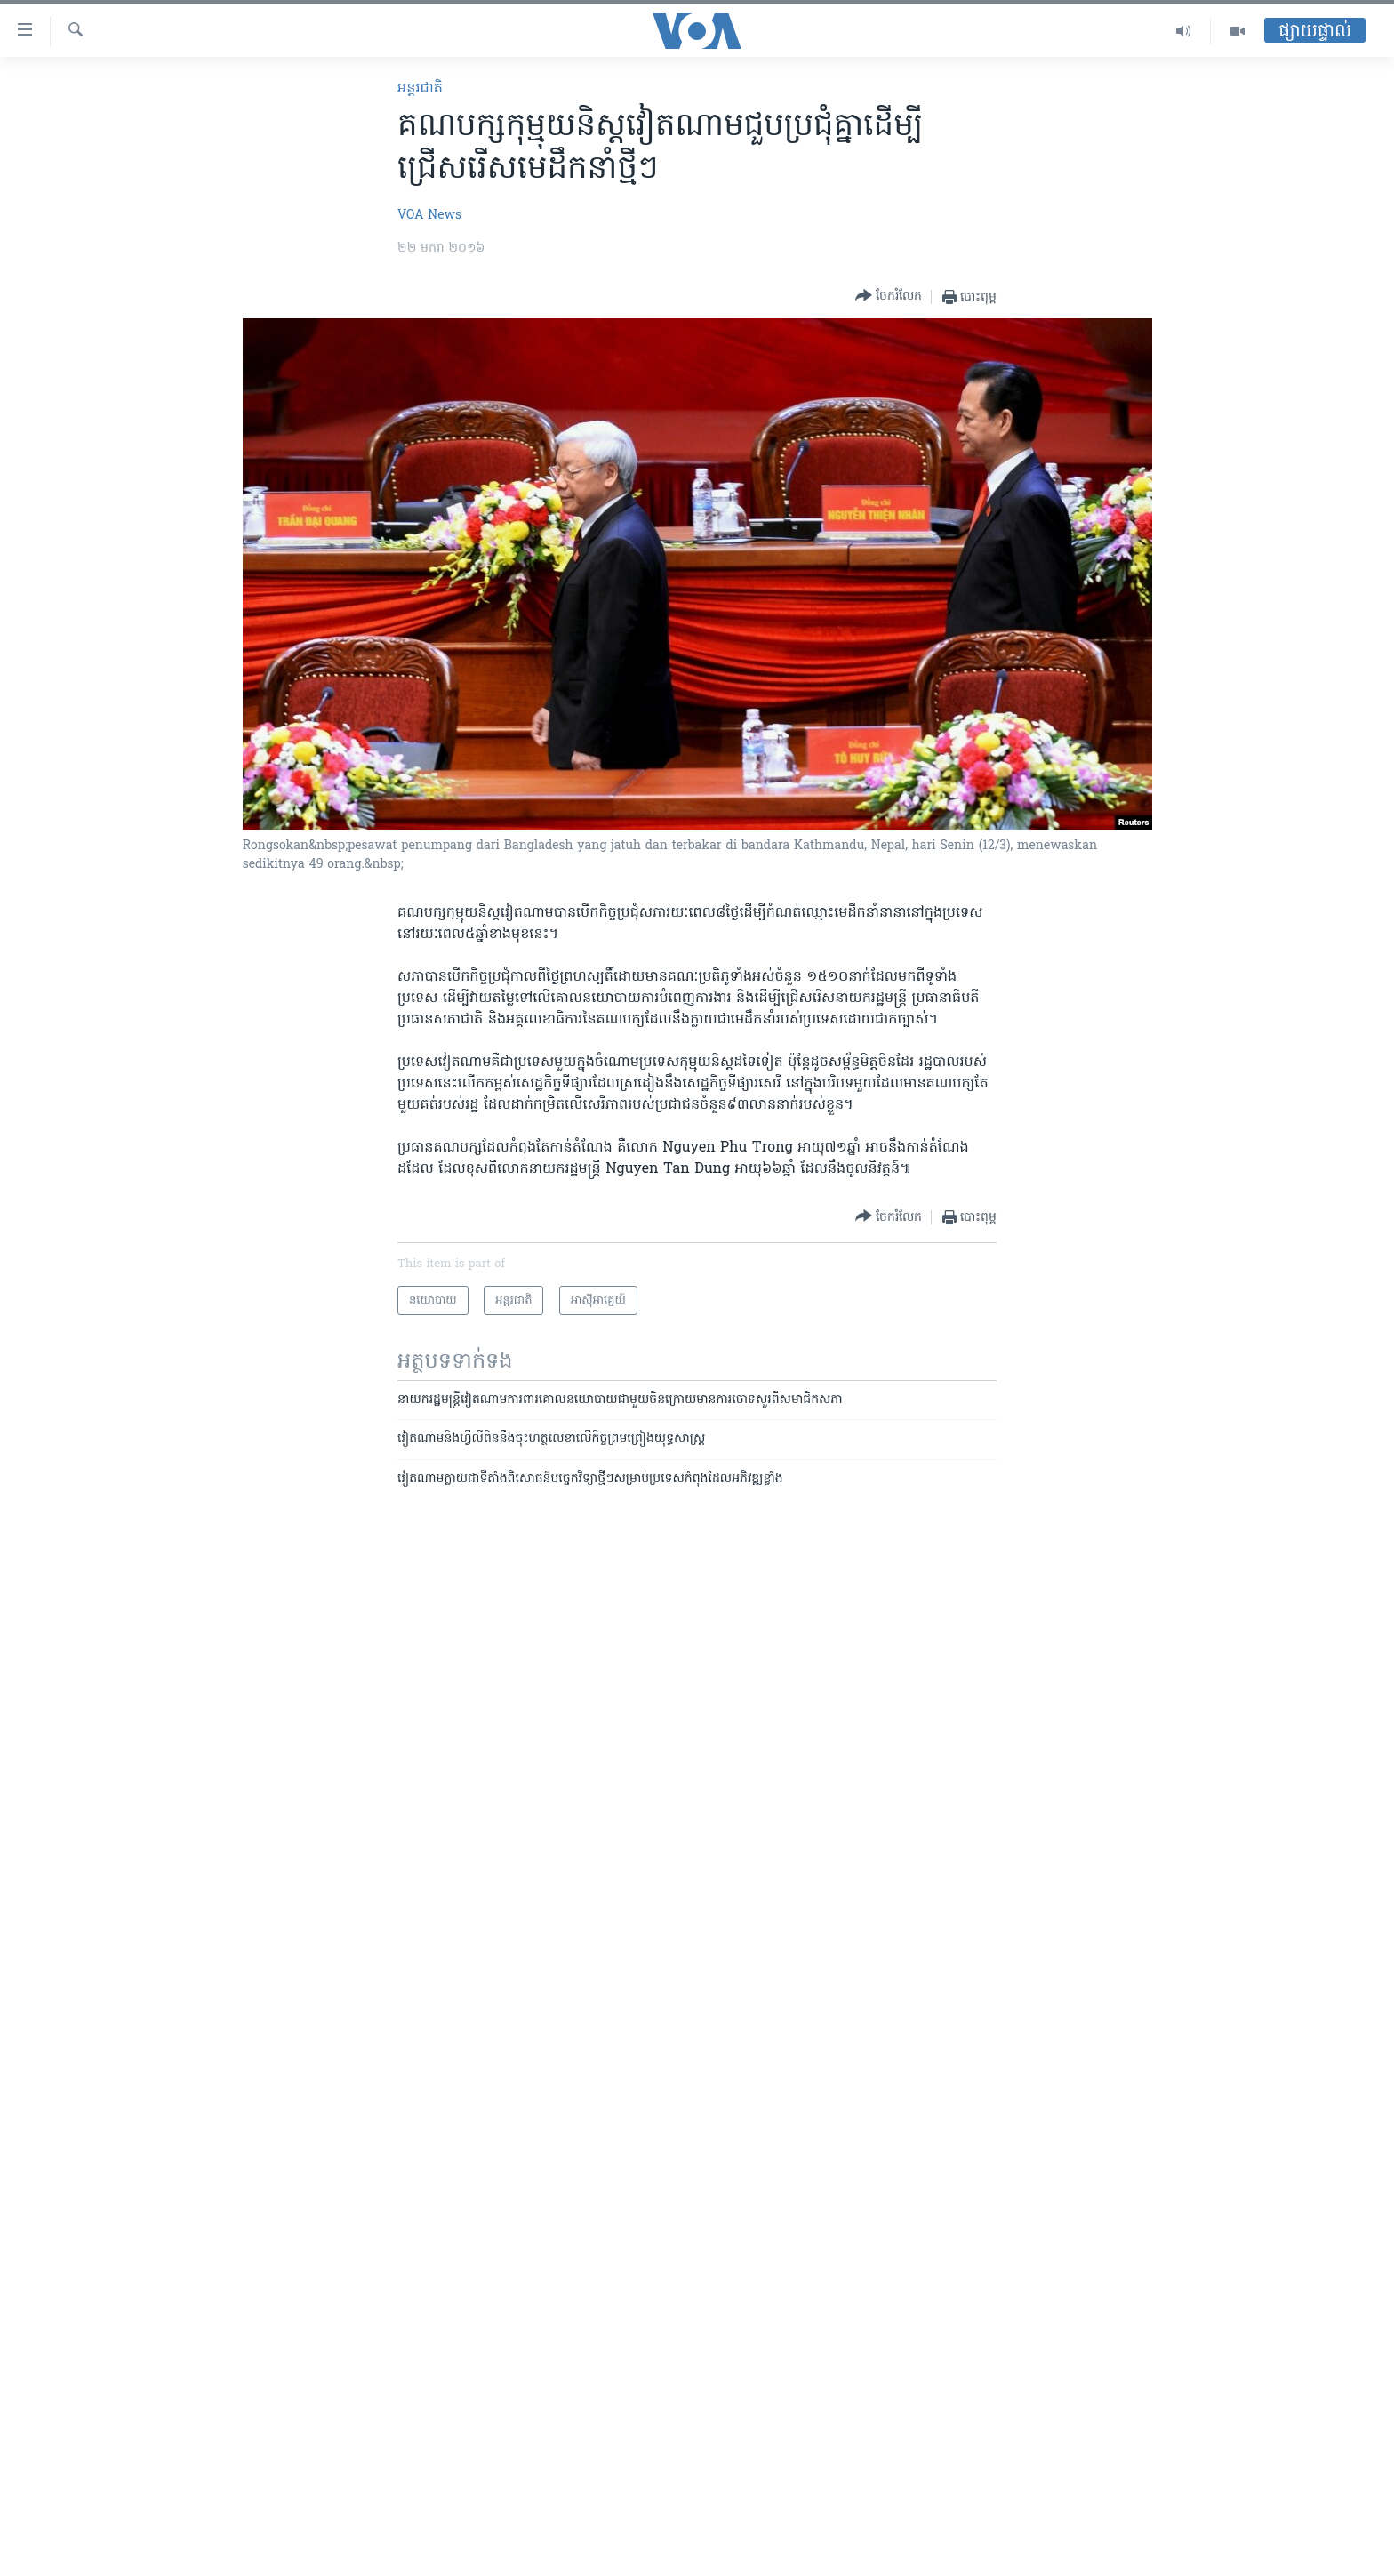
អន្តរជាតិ (420, 89)
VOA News (429, 215)
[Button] (888, 296)
